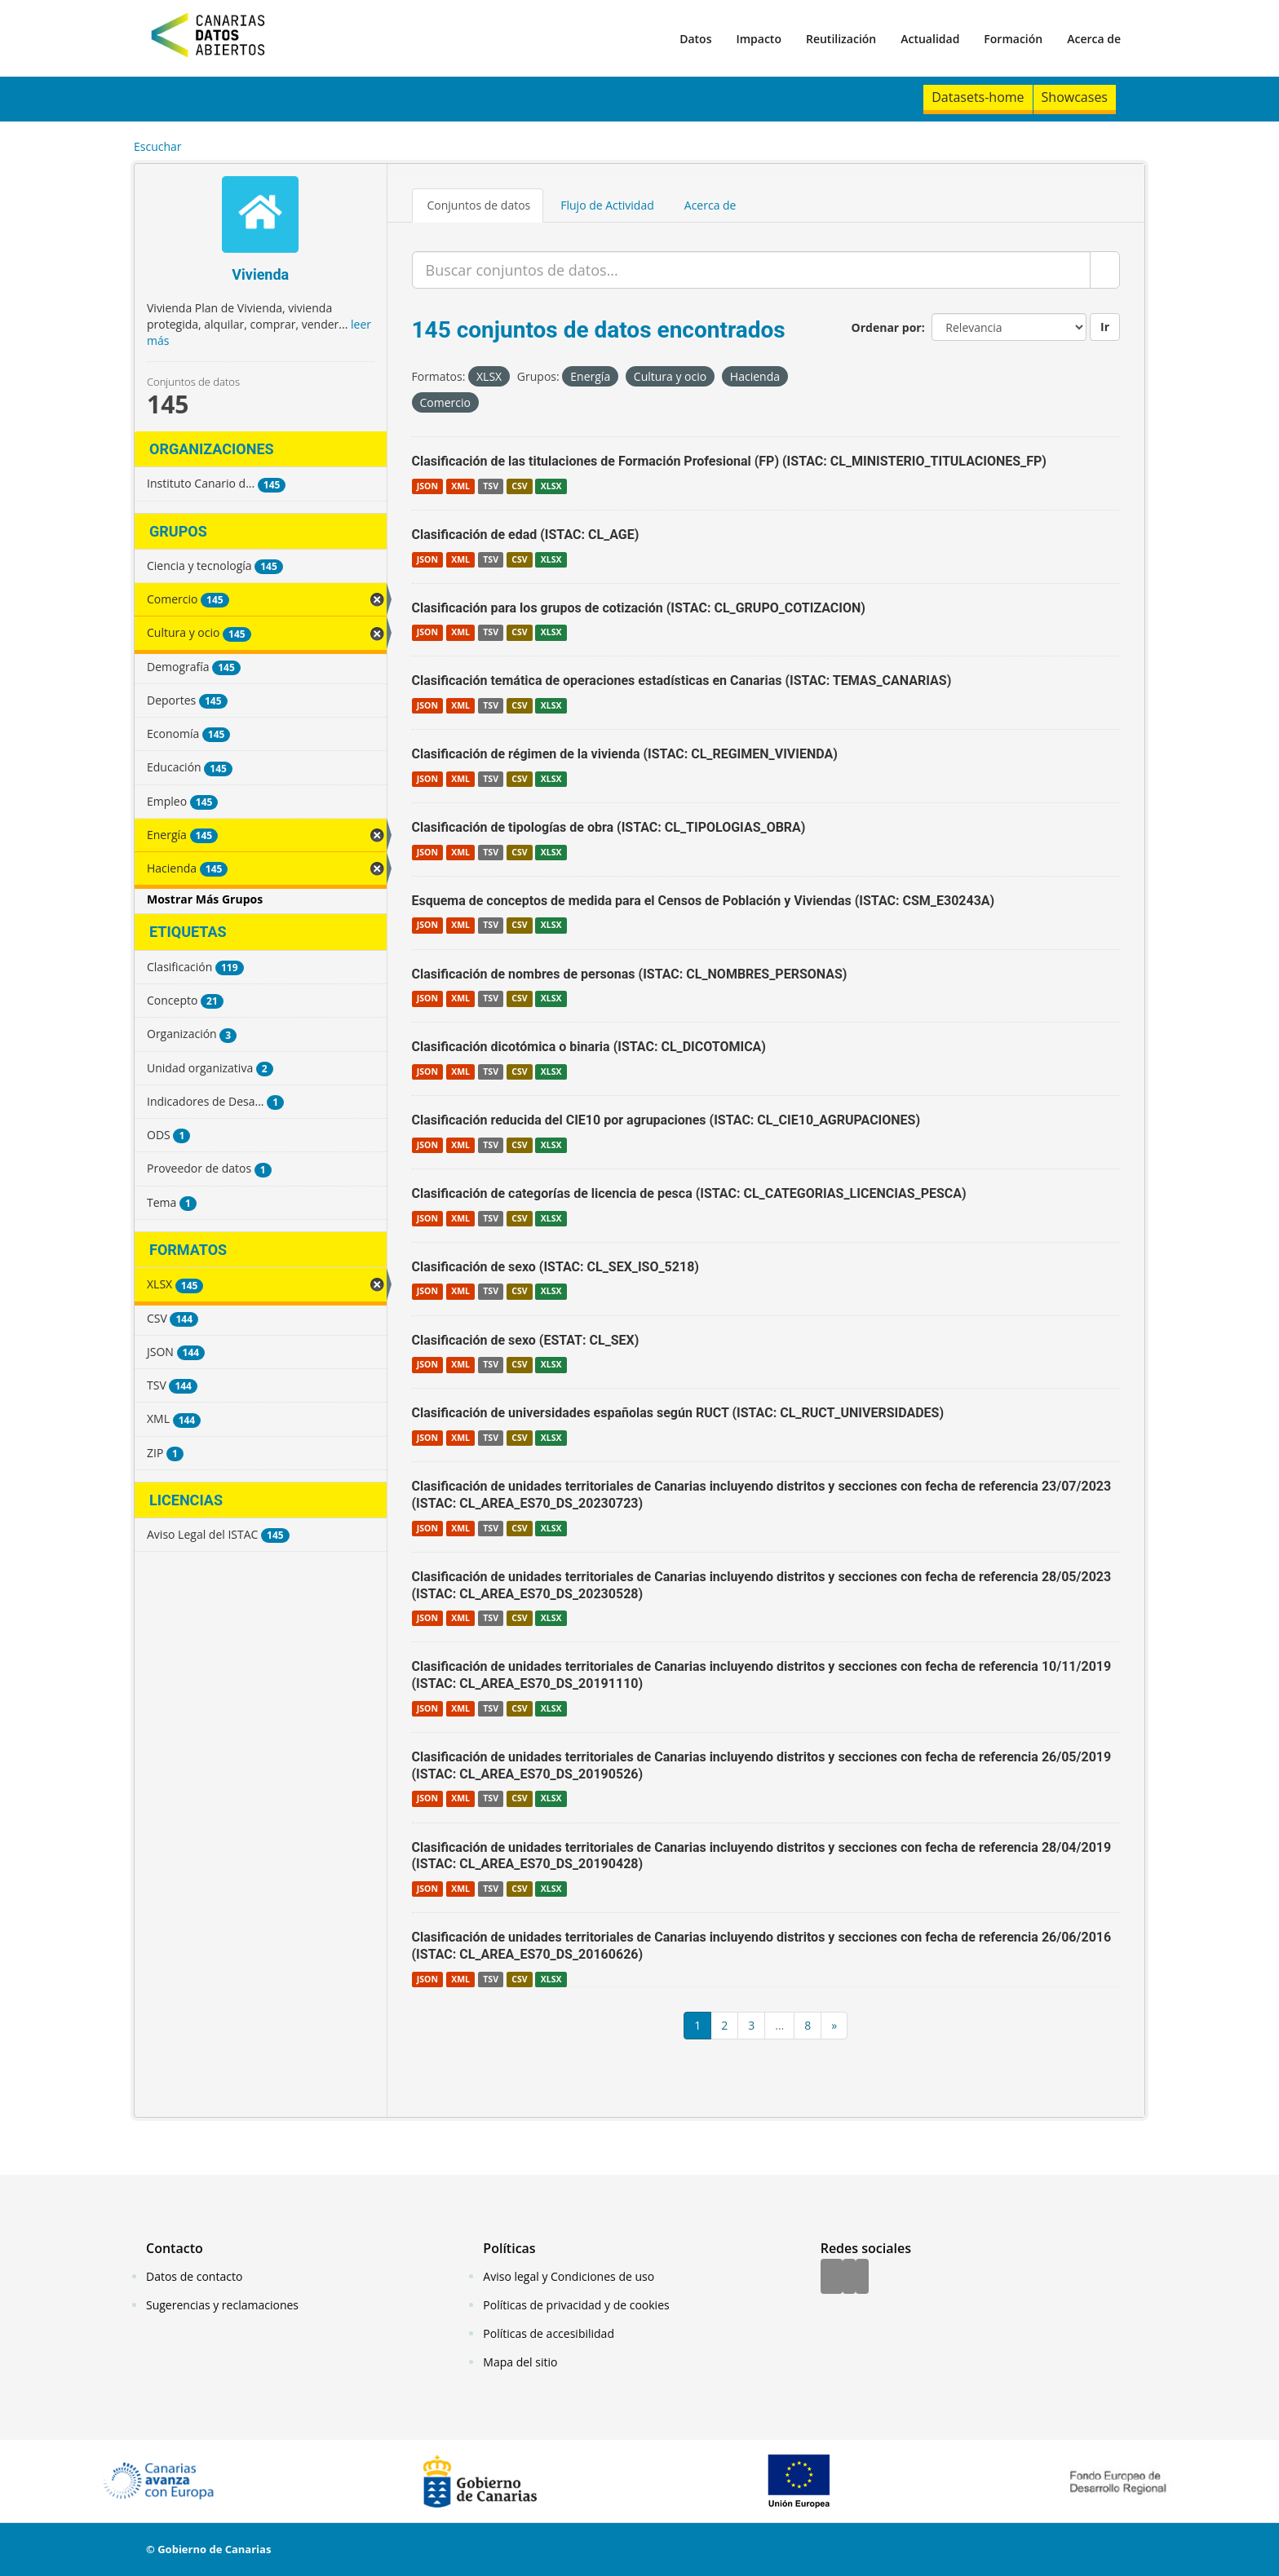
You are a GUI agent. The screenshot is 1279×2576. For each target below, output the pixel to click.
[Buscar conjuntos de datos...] (751, 270)
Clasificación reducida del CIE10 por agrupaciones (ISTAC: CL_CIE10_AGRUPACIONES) (666, 1120)
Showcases (1075, 97)
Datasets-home (978, 97)
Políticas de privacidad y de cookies (576, 2305)
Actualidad (930, 38)
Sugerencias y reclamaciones (222, 2305)
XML (460, 486)
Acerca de (1094, 38)
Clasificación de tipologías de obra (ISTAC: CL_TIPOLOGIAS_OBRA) (609, 827)
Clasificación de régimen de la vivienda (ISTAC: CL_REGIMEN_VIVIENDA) (625, 754)
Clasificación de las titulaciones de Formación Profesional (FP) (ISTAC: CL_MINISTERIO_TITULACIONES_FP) (729, 461)
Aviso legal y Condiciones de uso (568, 2276)
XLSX (551, 486)
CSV (519, 486)
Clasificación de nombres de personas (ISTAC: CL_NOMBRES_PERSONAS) (630, 974)
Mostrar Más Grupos (205, 899)
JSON (427, 486)
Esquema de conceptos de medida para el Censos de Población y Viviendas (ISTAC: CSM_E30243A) (703, 900)
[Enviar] (1105, 270)
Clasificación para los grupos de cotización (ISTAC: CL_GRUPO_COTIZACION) (638, 608)
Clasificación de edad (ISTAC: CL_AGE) (526, 534)
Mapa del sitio (520, 2362)
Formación (1013, 38)
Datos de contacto (194, 2276)
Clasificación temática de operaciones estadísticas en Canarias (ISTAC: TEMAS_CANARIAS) (682, 680)
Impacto (758, 38)
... (779, 2025)
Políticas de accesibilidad (548, 2333)
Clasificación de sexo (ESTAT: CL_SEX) (526, 1340)
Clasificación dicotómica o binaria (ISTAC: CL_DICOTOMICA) (589, 1046)
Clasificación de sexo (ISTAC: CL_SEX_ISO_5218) (555, 1267)
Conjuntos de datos (479, 205)
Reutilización (841, 38)
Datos (695, 38)
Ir (1104, 326)
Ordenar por (887, 327)
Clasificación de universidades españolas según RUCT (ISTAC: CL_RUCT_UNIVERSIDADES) (678, 1413)
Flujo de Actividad (607, 205)
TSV (490, 486)
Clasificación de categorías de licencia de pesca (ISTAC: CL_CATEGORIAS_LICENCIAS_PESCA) (689, 1193)
